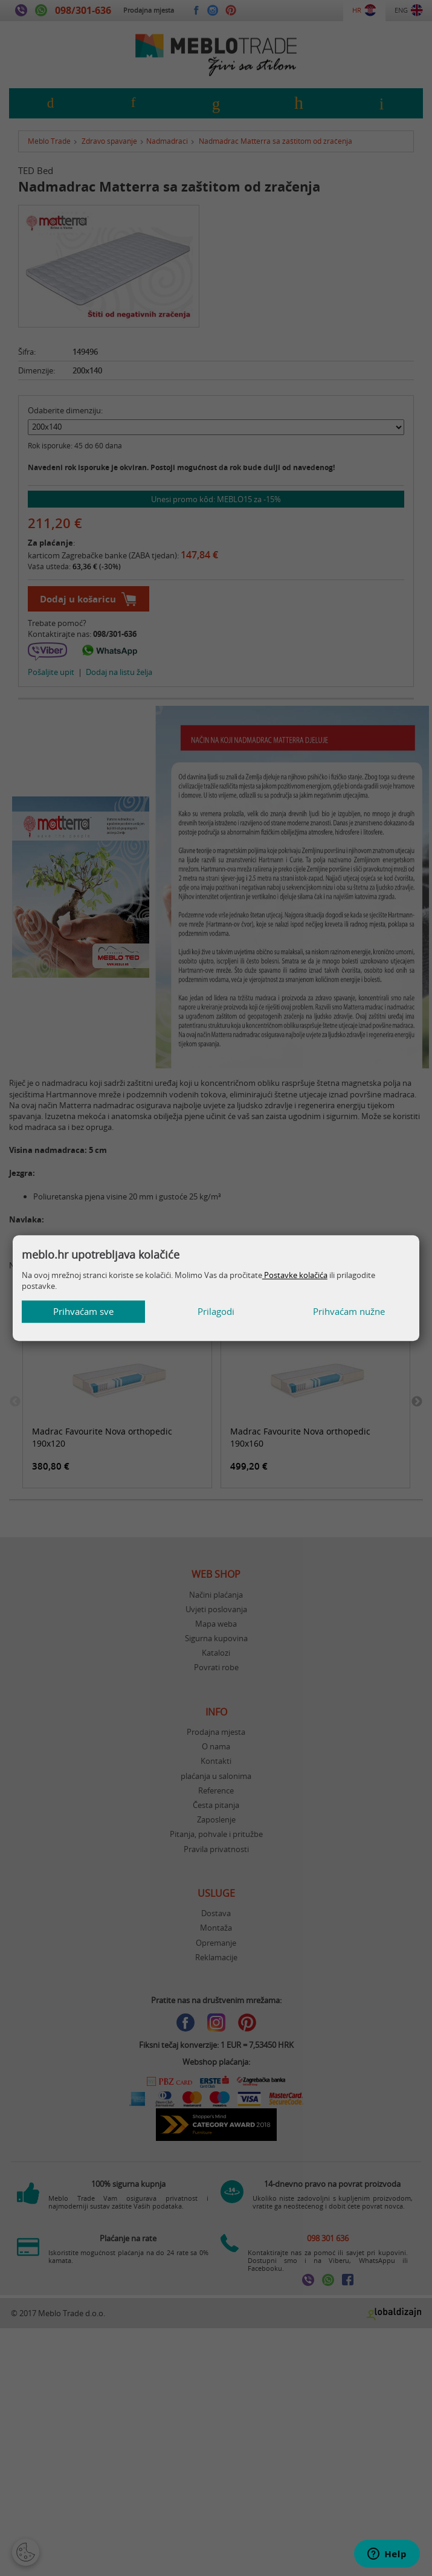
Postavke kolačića (294, 1275)
